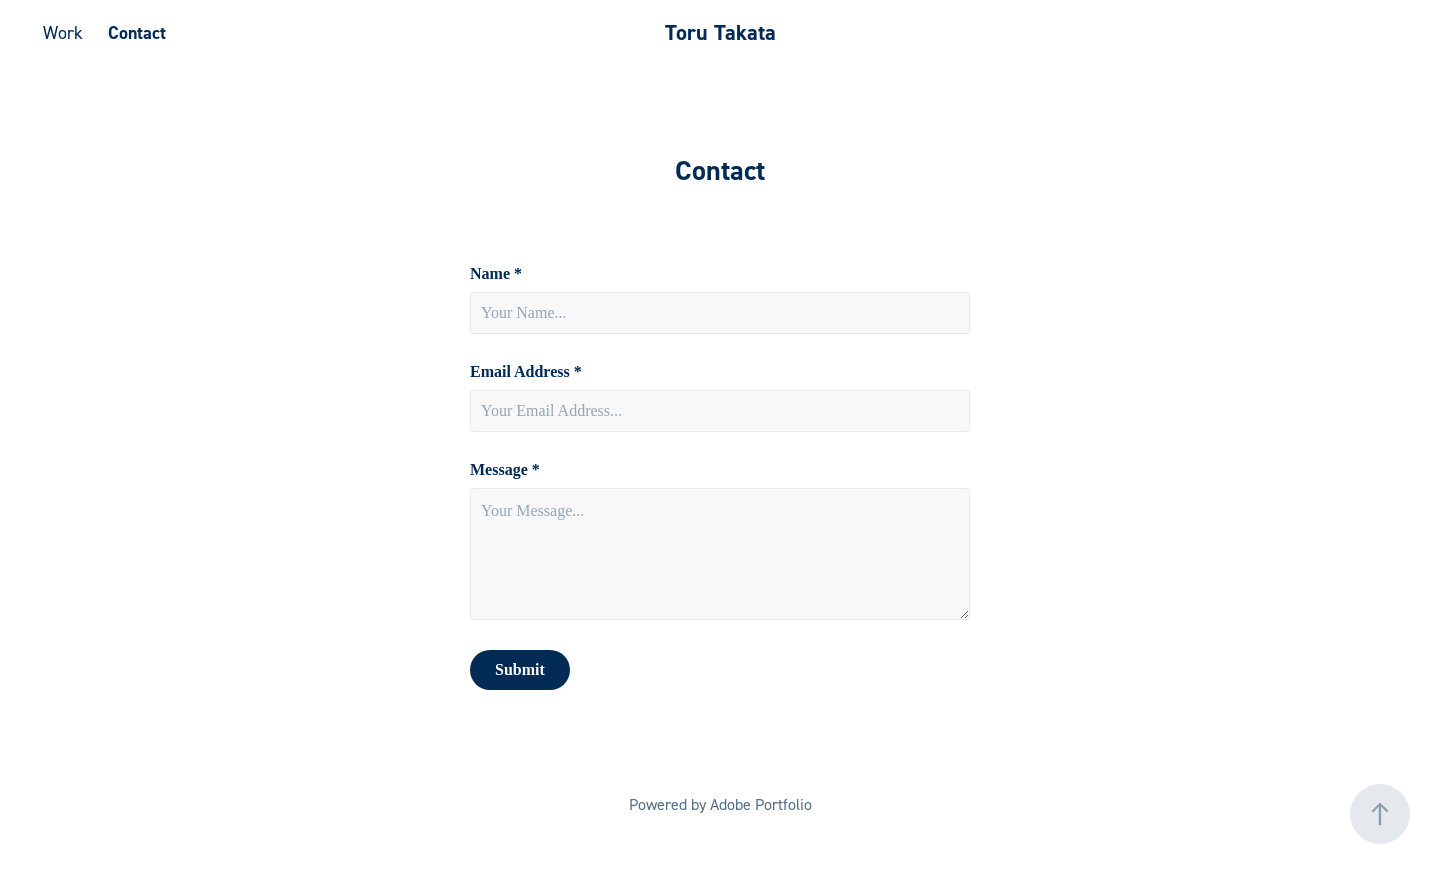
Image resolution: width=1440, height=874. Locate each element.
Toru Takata (720, 32)
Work (63, 32)
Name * (496, 274)
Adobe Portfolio (761, 804)
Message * (505, 470)
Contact (137, 32)
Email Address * (526, 372)
